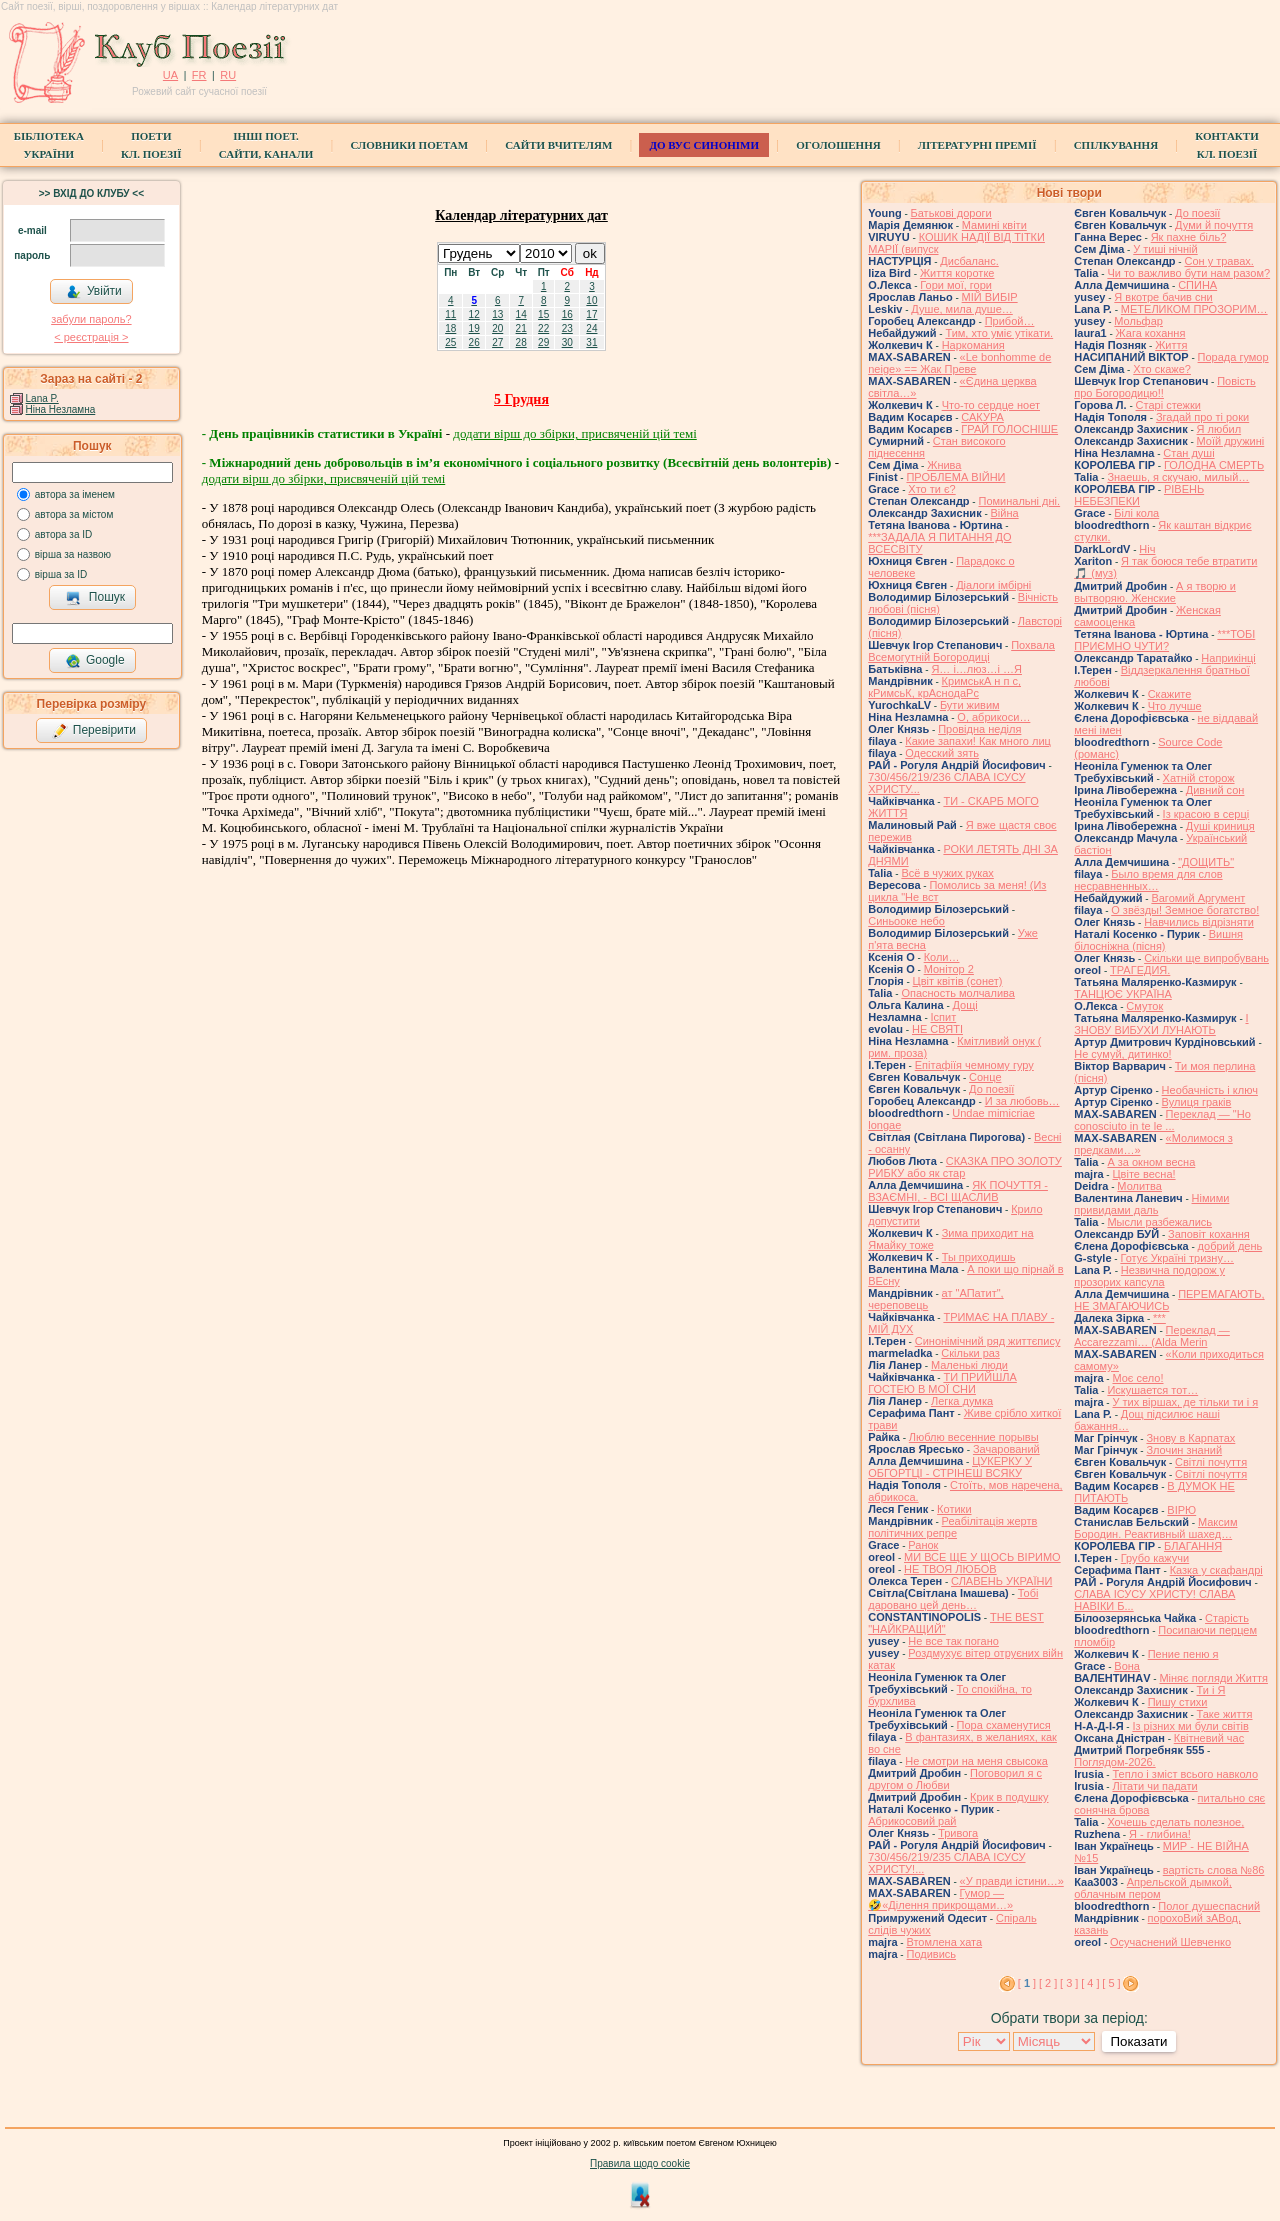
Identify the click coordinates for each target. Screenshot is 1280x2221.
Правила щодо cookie (640, 2163)
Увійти (94, 292)
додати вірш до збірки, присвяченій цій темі (574, 433)
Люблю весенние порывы (974, 1437)
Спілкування (1116, 145)
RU (228, 75)
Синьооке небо (906, 921)
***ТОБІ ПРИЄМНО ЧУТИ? (1164, 640)
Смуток (1144, 1006)
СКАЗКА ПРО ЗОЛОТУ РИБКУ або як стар (965, 1167)
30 (567, 342)
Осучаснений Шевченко (1170, 1942)
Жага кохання (1151, 333)
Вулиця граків (1197, 1102)
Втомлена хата (944, 1942)
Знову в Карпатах (1190, 1438)
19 (474, 328)
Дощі (965, 1005)
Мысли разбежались (1159, 1222)
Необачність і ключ (1210, 1090)
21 (521, 328)
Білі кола (1136, 513)
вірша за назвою (73, 554)
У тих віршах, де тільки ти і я (1185, 1402)
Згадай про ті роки (1202, 417)
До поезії (991, 1089)
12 (474, 314)
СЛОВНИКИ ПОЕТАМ (409, 145)
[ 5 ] (1111, 1983)
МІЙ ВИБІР (990, 297)
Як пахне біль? (1189, 237)
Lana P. (42, 398)
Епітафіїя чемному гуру (974, 1065)
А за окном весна (1151, 1162)
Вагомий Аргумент (1198, 898)
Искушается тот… (1152, 1390)
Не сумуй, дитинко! (1122, 1054)
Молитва (1139, 1186)
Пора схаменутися (1004, 1725)
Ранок (923, 1545)
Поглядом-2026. (1114, 1762)
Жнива (944, 465)
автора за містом (74, 514)
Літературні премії (977, 145)
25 (450, 342)
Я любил (1219, 429)
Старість (1227, 1618)
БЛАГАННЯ (1193, 1546)
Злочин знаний (1184, 1450)
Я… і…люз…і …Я (976, 669)
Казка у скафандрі (1216, 1570)
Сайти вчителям (558, 145)
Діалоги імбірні (993, 585)
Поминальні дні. (1019, 501)
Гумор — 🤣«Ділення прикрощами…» (940, 1899)
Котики (954, 1509)
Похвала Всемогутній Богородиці (961, 651)
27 (497, 342)
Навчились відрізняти (1199, 922)
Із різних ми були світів (1190, 1726)
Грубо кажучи (1155, 1558)
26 (474, 342)
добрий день (1230, 1246)
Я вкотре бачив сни (1163, 297)
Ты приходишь (979, 1257)
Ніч (1147, 549)
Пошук (95, 598)
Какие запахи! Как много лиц (978, 741)
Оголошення (838, 145)
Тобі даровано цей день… (953, 1599)
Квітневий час (1209, 1738)
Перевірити (94, 731)
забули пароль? (91, 319)
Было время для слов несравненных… (1148, 880)
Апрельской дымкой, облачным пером (1153, 1888)
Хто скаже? (1162, 369)
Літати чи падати (1154, 1786)
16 (567, 314)
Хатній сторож (1199, 778)
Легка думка (962, 1401)
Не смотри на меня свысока (976, 1761)
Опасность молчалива (958, 993)
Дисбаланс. (969, 261)
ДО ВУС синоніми (703, 145)
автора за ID (64, 534)
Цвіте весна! (1143, 1174)
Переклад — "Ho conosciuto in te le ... (1162, 1120)
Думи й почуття (1214, 225)
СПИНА (1197, 285)
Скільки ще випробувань (1206, 958)
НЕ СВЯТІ (937, 1029)
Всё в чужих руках (947, 873)
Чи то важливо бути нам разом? (1188, 273)
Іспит (944, 1017)
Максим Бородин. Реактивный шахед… (1155, 1528)
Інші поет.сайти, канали (266, 145)
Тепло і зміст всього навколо (1185, 1774)
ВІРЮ (1181, 1510)
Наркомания (973, 345)
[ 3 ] (1069, 1983)
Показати (1138, 2041)
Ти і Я (1211, 1690)
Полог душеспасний (1209, 1906)
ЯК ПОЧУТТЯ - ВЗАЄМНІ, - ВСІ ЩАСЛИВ (958, 1191)
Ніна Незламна (61, 409)
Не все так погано (953, 1641)
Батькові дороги (951, 213)
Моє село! (1137, 1378)
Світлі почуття (1211, 1462)
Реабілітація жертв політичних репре (952, 1527)
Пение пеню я (1183, 1654)
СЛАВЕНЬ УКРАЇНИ (1001, 1581)
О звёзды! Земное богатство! (1185, 910)
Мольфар (1138, 321)
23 (567, 328)
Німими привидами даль (1151, 1204)
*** (1159, 1318)
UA (170, 75)
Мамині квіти (994, 225)
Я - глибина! (1160, 1834)
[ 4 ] (1090, 1983)
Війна (1005, 513)
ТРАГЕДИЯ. (1140, 970)
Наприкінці (1228, 658)
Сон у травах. (1218, 261)
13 (497, 314)
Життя (1171, 345)
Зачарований (1006, 1449)
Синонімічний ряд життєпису (988, 1341)
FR (199, 75)
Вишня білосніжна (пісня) (1158, 940)
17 (591, 314)
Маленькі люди (969, 1365)
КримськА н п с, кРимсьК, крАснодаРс (944, 687)
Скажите (1170, 694)
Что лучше (1175, 706)
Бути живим (970, 705)
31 (591, 342)
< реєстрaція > (91, 337)
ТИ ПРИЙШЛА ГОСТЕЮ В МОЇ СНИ (942, 1383)
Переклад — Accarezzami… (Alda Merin (1152, 1336)
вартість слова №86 (1214, 1870)
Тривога (958, 1833)
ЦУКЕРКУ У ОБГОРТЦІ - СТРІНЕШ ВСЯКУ (950, 1467)
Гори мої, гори (956, 285)
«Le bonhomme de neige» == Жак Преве (959, 363)
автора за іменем (75, 494)
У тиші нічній (1165, 249)
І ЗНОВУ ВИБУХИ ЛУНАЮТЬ (1161, 1024)
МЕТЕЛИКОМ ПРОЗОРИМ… (1194, 309)
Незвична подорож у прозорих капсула (1149, 1276)
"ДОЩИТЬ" (1206, 862)
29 (543, 342)
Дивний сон (1215, 790)
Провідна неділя (979, 729)
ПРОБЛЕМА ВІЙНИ (955, 477)
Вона (1127, 1666)
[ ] (1027, 1983)
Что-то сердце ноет (991, 405)
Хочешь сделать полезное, (1175, 1822)
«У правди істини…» (1012, 1881)
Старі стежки (1168, 405)
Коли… (942, 957)
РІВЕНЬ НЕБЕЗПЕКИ (1139, 495)
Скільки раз (970, 1353)
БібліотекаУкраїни (49, 145)
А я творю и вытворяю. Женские (1155, 592)
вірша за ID (61, 574)
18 (450, 328)
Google (95, 661)
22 (543, 328)
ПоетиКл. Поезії (151, 145)
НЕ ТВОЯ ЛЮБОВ (950, 1569)
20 (497, 328)
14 (521, 314)
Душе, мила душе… (961, 309)
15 (543, 314)
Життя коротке (957, 273)
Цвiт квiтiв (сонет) (958, 981)
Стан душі (1188, 453)
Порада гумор (1233, 357)
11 (450, 314)
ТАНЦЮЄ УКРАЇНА (1123, 994)
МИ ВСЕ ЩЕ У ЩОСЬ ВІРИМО (982, 1557)
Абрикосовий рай (912, 1821)
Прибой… (1010, 321)
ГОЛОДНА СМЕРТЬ (1214, 465)
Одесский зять (942, 753)
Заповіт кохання (1209, 1234)
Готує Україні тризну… (1177, 1258)
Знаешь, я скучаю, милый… (1178, 477)
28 (521, 342)
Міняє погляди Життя (1213, 1678)
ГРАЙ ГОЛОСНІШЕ (1009, 429)
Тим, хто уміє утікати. (999, 333)
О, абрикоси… (993, 717)
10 (591, 300)
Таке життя (1225, 1714)
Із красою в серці (1206, 814)
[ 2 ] (1048, 1983)
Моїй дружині (1231, 441)
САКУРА (982, 417)
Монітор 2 (949, 969)
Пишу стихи (1178, 1702)
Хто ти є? (931, 489)
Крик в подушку (1009, 1797)
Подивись (931, 1954)
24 (591, 328)
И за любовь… (1022, 1101)
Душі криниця (1220, 826)
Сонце (985, 1077)
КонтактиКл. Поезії (1226, 145)
